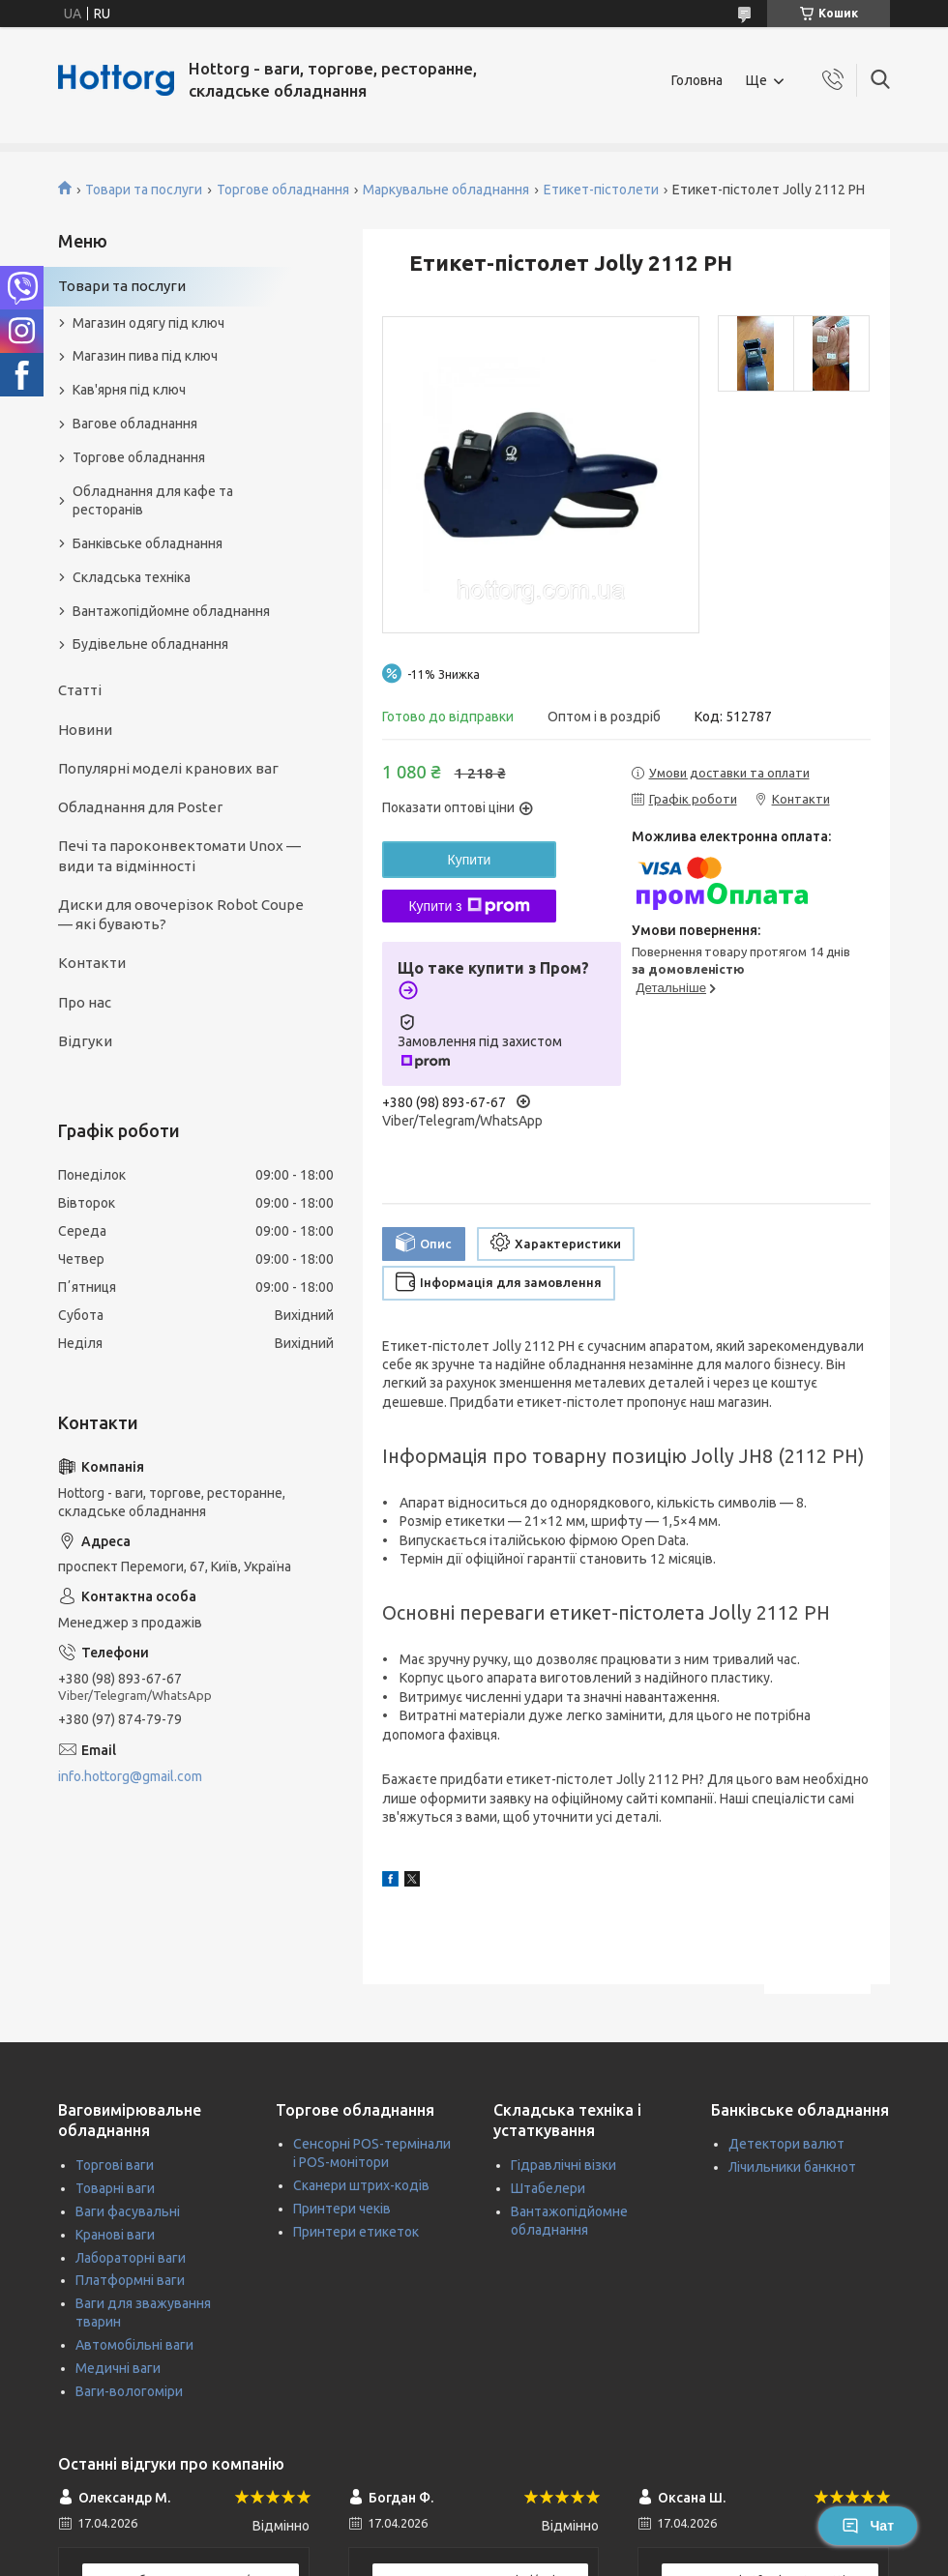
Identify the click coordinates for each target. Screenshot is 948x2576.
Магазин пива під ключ (145, 356)
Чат (868, 2525)
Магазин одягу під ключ (148, 323)
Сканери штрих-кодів (361, 2185)
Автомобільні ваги (134, 2345)
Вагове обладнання (135, 423)
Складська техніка (132, 577)
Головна (697, 80)
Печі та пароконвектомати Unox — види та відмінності (179, 855)
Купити (469, 859)
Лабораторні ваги (130, 2258)
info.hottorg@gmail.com (130, 1776)
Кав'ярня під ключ (129, 389)
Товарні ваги (115, 2188)
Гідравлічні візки (563, 2165)
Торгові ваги (114, 2165)
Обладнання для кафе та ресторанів (153, 500)
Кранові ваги (115, 2234)
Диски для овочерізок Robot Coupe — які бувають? (181, 914)
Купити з (468, 906)
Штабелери (548, 2188)
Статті (80, 690)
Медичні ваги (118, 2368)
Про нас (84, 1002)
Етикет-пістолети (601, 189)
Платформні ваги (130, 2280)
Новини (85, 729)
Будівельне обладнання (150, 644)
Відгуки (85, 1041)
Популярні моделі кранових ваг (168, 768)
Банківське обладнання (147, 543)
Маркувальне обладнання (446, 189)
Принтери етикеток (356, 2231)
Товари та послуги (143, 189)
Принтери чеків (342, 2208)
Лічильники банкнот (792, 2167)
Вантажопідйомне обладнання (171, 611)
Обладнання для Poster (140, 807)
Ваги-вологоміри (129, 2391)
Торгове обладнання (283, 189)
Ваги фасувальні (127, 2211)
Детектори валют (786, 2144)
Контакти (92, 962)
